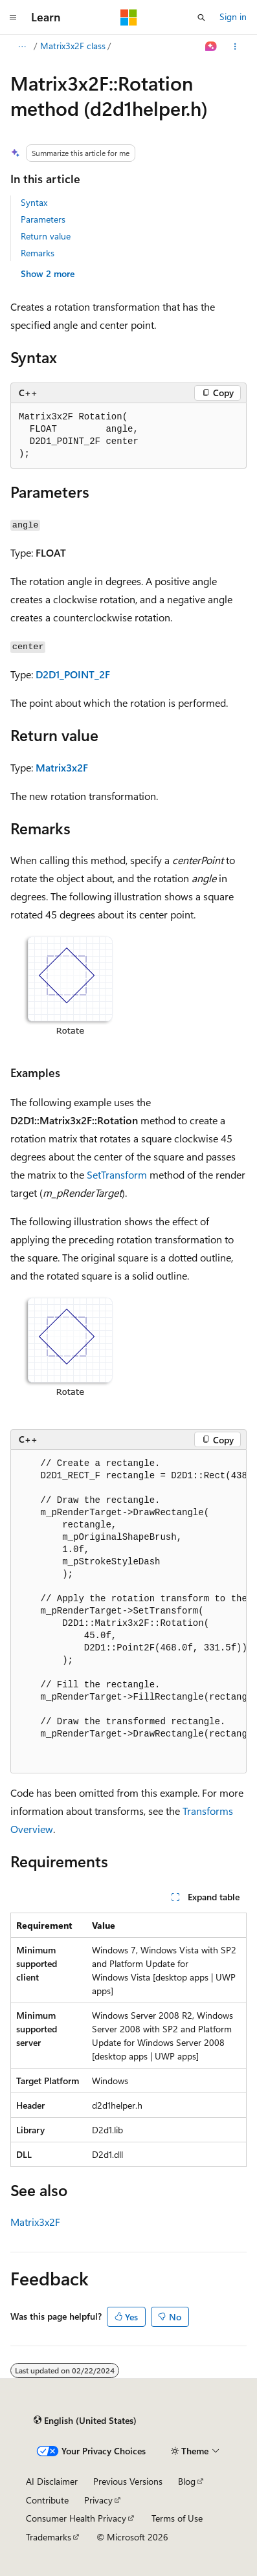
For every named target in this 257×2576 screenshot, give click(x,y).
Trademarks (48, 2537)
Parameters (43, 219)
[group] (128, 1611)
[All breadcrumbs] (21, 46)
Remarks (37, 253)
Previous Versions (127, 2481)
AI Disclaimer (52, 2481)
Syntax (34, 202)
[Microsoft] (128, 17)
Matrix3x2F (62, 767)
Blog (187, 2481)
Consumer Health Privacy (76, 2518)
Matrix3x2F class (73, 45)
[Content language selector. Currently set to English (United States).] (85, 2420)
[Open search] (201, 17)
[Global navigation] (13, 17)
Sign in (233, 16)
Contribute (47, 2500)
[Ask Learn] (211, 46)
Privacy (98, 2500)
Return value (46, 236)
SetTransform (117, 1174)
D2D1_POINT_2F (73, 674)
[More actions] (235, 46)
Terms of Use (177, 2518)
